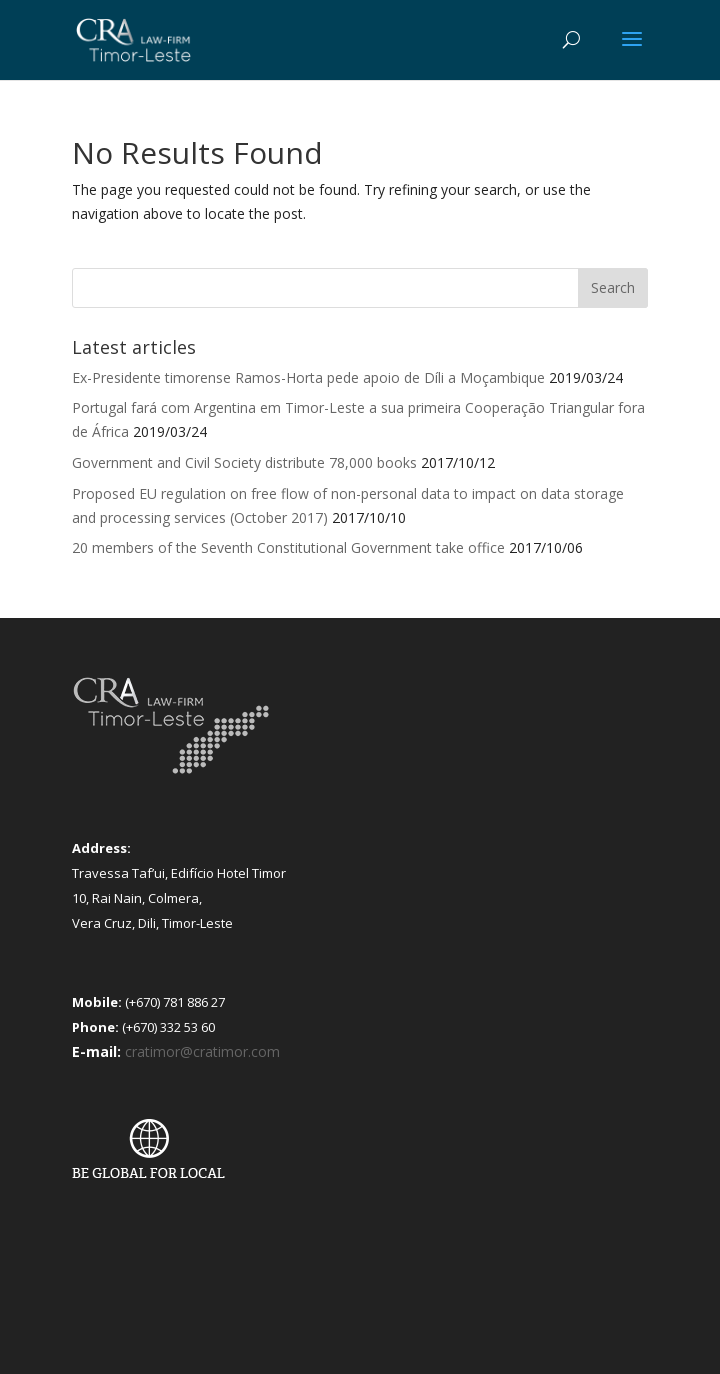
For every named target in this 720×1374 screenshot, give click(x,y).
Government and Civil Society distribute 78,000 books (244, 462)
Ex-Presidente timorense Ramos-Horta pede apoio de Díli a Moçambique (308, 377)
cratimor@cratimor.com (202, 1051)
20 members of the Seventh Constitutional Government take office (288, 547)
